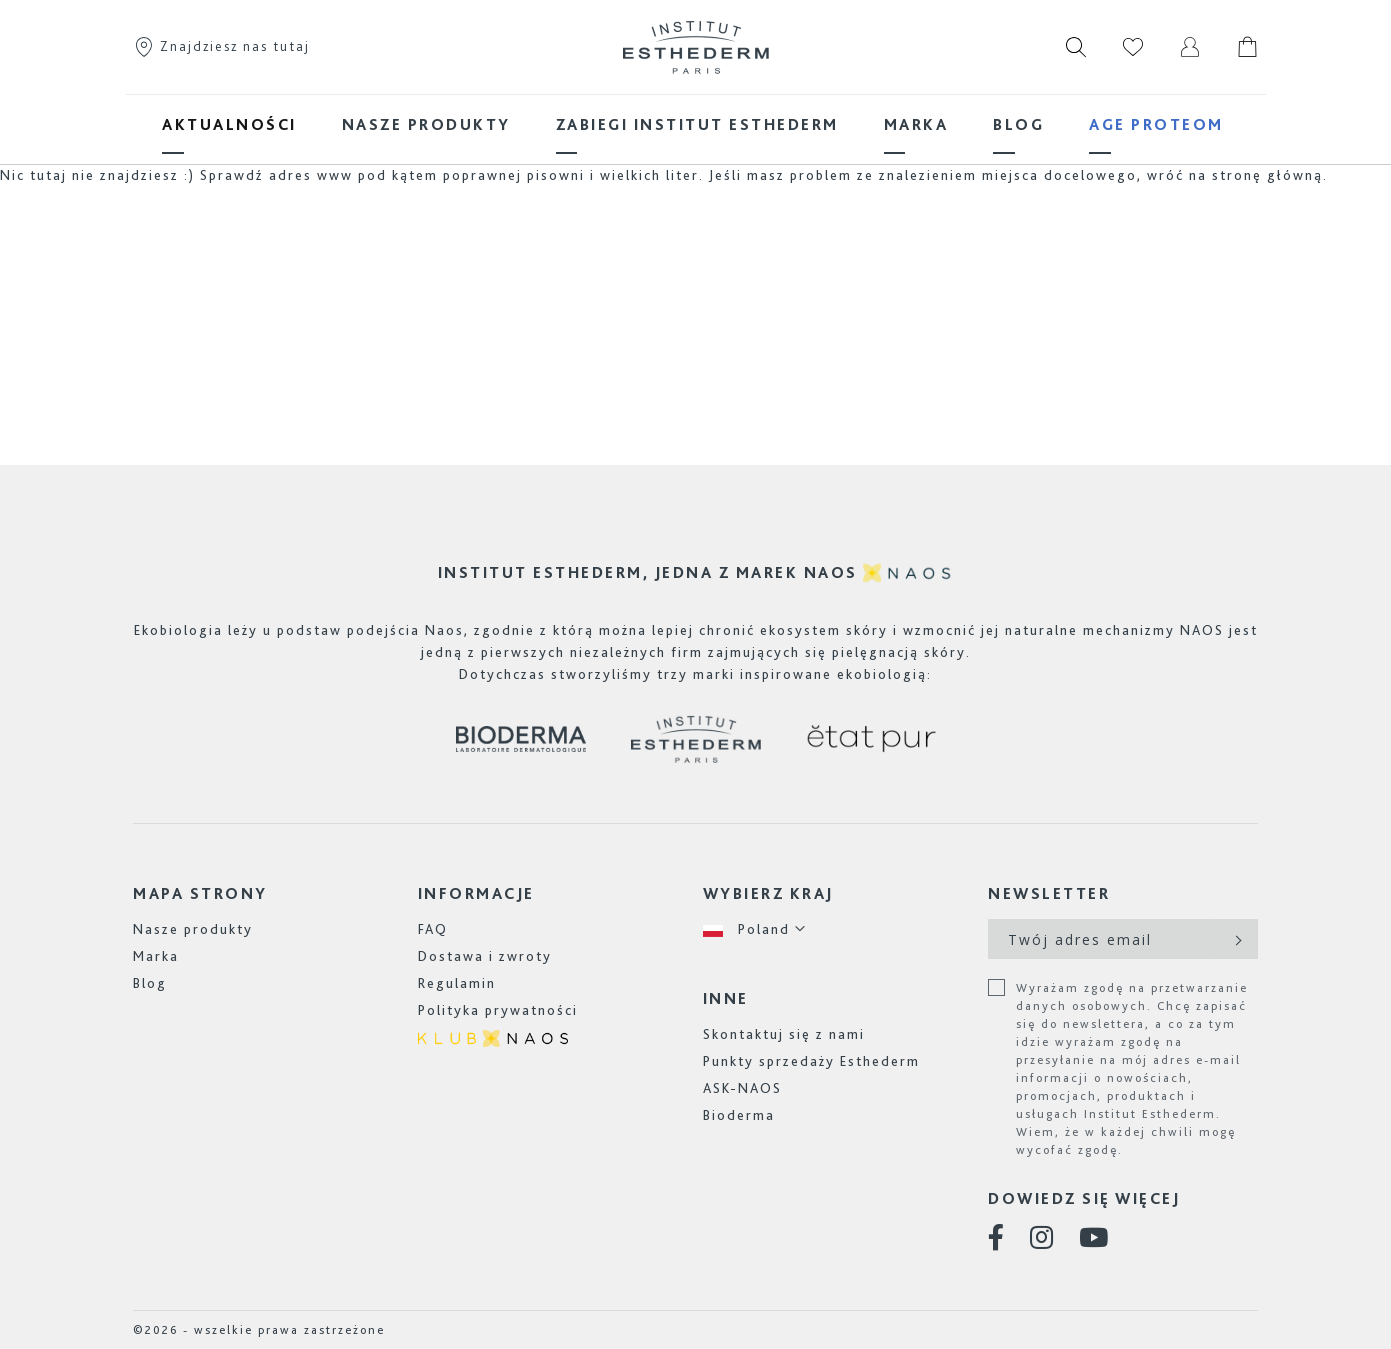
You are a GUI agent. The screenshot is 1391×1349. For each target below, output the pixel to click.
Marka (156, 956)
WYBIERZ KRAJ (768, 893)
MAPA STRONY (200, 893)
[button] (755, 929)
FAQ (433, 929)
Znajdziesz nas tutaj (221, 46)
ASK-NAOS (742, 1088)
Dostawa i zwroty (485, 956)
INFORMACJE (476, 893)
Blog (150, 983)
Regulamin (457, 983)
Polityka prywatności (498, 1010)
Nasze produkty (193, 929)
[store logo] (696, 47)
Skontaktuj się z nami (784, 1034)
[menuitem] (229, 124)
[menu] (696, 124)
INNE (726, 998)
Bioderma (739, 1115)
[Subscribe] (1236, 939)
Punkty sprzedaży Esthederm (811, 1061)
